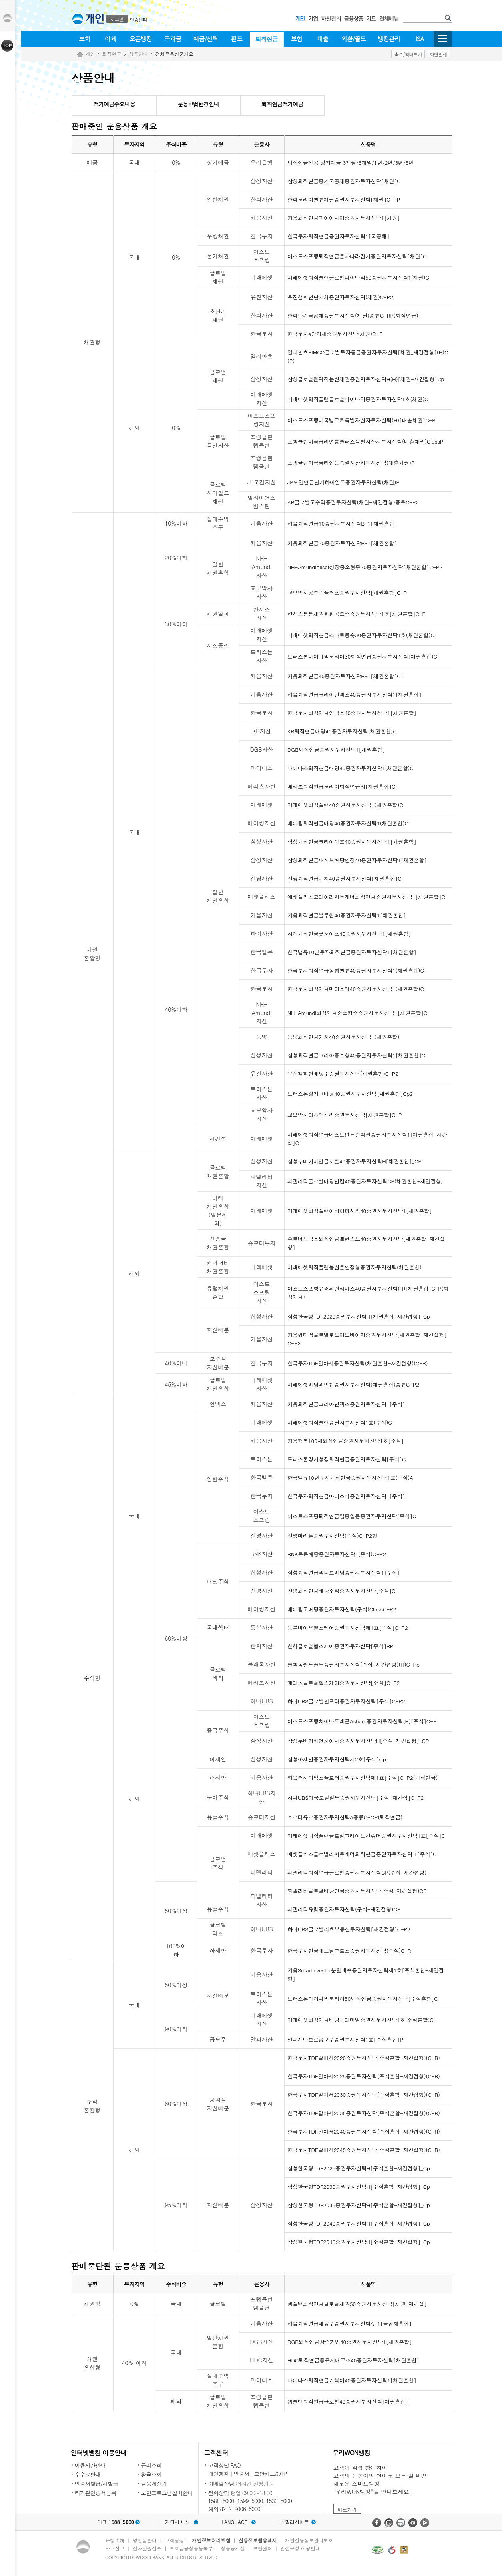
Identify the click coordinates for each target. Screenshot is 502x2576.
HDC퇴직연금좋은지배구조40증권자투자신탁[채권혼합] (353, 2360)
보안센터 (262, 2548)
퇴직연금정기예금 (282, 104)
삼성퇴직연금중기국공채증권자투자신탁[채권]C (343, 181)
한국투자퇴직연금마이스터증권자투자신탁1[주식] (346, 1496)
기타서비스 (177, 2522)
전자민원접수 (147, 2548)
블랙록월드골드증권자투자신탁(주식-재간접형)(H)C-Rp (353, 1664)
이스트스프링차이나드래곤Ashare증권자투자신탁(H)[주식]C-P (361, 1721)
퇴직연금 (266, 39)
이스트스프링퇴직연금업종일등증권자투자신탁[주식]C (351, 1516)
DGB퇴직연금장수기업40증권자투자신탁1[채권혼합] (349, 2342)
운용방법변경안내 (198, 104)
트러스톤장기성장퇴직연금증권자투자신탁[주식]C (346, 1459)
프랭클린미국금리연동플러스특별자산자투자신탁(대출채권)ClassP (365, 441)
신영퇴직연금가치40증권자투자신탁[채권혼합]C (344, 878)
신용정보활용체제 (258, 2540)
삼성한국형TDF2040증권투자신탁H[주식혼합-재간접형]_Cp (358, 2223)
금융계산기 (154, 2484)
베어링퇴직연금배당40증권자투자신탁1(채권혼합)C (347, 823)
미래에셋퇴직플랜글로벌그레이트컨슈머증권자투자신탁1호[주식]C (366, 1835)
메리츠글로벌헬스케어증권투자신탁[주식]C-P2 (343, 1683)
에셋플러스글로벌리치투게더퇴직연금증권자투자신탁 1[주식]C (361, 1854)
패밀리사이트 (294, 2522)
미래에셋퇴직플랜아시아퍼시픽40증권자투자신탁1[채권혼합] (359, 1211)
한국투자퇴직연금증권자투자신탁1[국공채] (338, 236)
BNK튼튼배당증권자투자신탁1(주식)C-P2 (336, 1554)
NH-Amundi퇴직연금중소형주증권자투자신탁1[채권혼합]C (357, 1013)
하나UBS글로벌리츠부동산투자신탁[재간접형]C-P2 (348, 1929)
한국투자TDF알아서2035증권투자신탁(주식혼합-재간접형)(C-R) (363, 2113)
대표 (115, 2522)
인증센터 (138, 19)
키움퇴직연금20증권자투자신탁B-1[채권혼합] (342, 543)
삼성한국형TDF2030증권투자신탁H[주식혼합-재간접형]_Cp (358, 2186)
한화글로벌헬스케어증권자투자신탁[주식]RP (340, 1646)
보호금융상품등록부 (191, 2548)
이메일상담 (221, 2484)
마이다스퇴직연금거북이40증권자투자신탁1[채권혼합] (351, 2380)
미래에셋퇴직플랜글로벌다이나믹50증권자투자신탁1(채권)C (358, 277)
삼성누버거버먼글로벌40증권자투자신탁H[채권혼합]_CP (354, 1161)
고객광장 (174, 2540)
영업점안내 (145, 2540)
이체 (110, 38)
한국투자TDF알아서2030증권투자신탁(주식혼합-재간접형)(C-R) (363, 2094)
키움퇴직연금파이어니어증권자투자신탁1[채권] (343, 218)
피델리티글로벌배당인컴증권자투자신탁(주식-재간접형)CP (356, 1891)
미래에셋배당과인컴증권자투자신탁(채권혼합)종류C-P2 (353, 1384)
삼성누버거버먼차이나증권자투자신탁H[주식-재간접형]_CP (358, 1741)
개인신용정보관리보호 (309, 2540)
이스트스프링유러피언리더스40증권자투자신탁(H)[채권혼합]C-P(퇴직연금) (368, 1293)
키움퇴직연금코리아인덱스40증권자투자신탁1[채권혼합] (354, 694)
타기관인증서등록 (95, 2493)
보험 (296, 38)
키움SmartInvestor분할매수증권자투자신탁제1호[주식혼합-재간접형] (365, 1974)
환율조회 (151, 2474)
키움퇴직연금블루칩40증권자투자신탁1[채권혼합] (346, 915)
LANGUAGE (234, 2522)
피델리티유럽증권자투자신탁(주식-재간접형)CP (343, 1909)
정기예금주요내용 (114, 104)
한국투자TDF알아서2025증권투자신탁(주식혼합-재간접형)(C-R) (363, 2076)
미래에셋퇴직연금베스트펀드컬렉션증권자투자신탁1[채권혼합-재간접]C (367, 1139)
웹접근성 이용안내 (300, 2548)
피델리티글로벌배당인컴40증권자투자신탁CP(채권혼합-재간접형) (365, 1181)
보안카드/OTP (270, 2474)
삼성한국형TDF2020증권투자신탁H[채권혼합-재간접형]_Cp (358, 1316)
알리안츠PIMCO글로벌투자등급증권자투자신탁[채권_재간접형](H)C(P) (367, 356)
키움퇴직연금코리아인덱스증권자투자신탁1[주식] (346, 1404)
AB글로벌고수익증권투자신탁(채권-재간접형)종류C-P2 (353, 502)
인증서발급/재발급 (96, 2484)
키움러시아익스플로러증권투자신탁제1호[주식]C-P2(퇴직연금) (362, 1777)
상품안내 (138, 53)
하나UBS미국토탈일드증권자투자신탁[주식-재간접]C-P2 (355, 1797)
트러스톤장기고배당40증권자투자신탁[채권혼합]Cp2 (350, 1093)
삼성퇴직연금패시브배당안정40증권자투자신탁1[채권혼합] (357, 860)
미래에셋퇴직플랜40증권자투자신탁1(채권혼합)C (345, 805)
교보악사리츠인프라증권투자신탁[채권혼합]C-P (344, 1115)
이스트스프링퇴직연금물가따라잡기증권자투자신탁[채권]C (356, 256)
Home (80, 55)
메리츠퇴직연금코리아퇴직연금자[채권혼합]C (341, 786)
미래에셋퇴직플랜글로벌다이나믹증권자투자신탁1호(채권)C (357, 399)
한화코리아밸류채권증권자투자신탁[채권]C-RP (343, 199)
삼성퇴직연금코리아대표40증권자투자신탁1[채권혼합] (351, 841)
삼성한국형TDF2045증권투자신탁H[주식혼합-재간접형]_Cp (358, 2242)
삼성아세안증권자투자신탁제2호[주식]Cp (336, 1759)
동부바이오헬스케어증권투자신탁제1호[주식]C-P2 (347, 1627)
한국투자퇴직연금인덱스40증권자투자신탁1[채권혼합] (351, 713)
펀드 (236, 38)
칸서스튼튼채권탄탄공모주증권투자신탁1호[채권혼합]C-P (356, 614)
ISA (420, 38)
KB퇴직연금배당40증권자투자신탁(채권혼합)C (342, 731)
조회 (84, 38)
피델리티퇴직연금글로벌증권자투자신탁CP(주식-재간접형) (356, 1872)
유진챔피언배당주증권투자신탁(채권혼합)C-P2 (342, 1073)
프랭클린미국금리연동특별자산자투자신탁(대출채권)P (350, 462)
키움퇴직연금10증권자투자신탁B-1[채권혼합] (342, 523)
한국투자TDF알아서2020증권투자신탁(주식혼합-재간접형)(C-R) (363, 2058)
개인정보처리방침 (211, 2540)
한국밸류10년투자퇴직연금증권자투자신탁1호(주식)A (350, 1477)
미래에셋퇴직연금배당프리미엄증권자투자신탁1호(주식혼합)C (360, 2020)
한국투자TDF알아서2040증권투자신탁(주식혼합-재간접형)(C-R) (363, 2131)
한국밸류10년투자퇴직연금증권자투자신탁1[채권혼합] (351, 952)
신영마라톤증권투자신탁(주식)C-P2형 (332, 1535)
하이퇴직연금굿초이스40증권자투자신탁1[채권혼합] (349, 933)
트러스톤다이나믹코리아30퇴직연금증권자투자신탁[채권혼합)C (362, 656)
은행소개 (114, 2540)
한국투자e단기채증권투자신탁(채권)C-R (335, 334)
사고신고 (114, 2548)
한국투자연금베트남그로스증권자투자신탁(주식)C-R (349, 1950)
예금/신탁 (205, 38)
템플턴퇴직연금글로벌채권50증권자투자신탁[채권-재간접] (357, 2304)
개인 (90, 53)
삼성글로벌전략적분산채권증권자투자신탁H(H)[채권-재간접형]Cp (365, 379)
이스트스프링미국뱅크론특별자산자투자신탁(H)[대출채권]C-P (361, 420)
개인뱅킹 (218, 2474)
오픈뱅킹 (140, 38)
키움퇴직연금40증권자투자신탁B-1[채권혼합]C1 (345, 676)
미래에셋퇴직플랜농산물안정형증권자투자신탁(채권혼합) (354, 1267)
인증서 (241, 2474)
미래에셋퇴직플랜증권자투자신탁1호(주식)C (339, 1422)
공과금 (172, 38)
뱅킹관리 (389, 38)
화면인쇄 (438, 54)
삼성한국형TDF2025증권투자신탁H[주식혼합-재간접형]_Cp (358, 2168)
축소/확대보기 (408, 54)
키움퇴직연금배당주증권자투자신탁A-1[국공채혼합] (349, 2323)
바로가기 (347, 2509)
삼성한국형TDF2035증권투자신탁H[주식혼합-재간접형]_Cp (358, 2205)
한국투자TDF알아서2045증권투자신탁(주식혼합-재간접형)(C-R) (363, 2150)
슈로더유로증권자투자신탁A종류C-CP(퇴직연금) (344, 1817)
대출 (322, 38)
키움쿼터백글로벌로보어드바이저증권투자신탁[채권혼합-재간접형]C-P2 (367, 1339)
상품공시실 (233, 2548)
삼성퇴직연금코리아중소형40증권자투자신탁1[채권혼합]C (356, 1055)
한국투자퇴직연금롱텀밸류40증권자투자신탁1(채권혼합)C (355, 970)
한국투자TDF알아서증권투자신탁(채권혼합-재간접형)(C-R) (357, 1363)
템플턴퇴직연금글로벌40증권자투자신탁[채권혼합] (347, 2401)
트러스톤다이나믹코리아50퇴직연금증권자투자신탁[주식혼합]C (362, 1998)
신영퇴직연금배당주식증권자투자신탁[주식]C (341, 1591)
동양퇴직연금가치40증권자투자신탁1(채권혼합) (343, 1037)
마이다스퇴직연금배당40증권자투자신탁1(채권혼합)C (350, 768)
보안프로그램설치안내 (167, 2493)
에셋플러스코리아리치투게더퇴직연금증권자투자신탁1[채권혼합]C (366, 897)
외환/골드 (353, 38)
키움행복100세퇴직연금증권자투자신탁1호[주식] (345, 1441)
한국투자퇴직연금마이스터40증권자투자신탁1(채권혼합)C (355, 989)
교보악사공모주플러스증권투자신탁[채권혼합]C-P (347, 592)
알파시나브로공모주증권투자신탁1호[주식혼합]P (345, 2039)
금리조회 (151, 2465)
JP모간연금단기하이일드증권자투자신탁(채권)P (343, 482)
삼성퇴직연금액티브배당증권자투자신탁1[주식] (343, 1572)
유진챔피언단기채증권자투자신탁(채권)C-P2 (340, 297)
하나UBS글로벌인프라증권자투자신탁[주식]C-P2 (346, 1701)
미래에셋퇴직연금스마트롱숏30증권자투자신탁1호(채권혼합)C (360, 635)
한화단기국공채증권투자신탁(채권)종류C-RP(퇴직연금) (352, 315)
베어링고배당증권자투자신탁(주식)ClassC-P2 (341, 1609)
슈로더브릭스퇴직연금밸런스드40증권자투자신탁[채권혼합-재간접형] (366, 1243)
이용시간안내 (90, 2465)
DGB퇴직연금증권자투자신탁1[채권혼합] (336, 749)
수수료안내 (88, 2474)
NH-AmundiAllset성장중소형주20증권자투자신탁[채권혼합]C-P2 (364, 567)
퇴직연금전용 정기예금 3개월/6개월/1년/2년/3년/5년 (350, 162)
